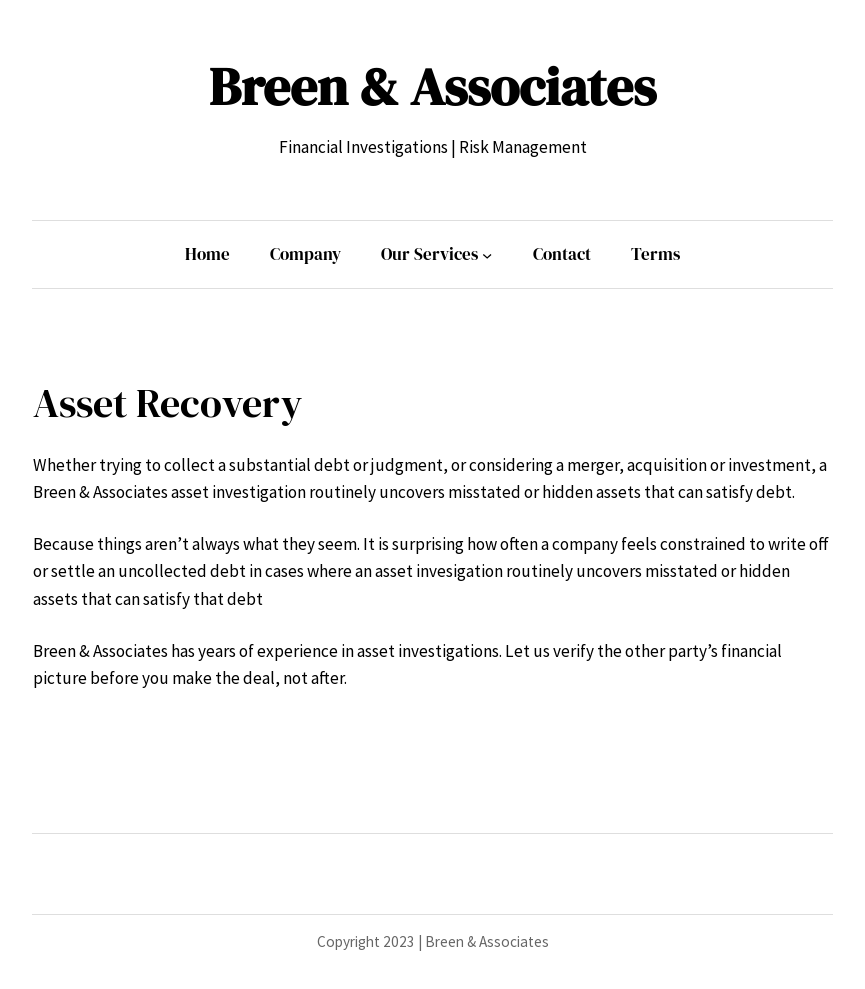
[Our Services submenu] (487, 254)
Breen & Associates (432, 86)
